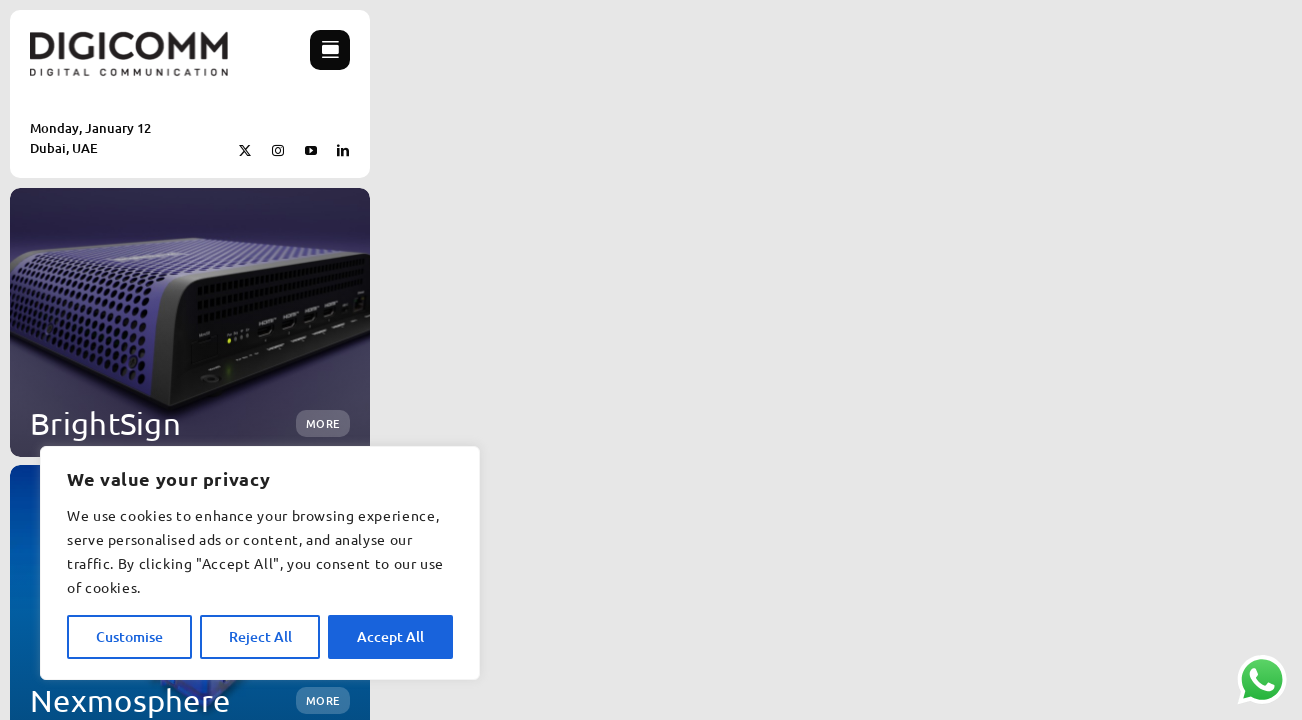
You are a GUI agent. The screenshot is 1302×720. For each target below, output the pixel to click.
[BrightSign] (190, 322)
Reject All (260, 636)
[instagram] (278, 151)
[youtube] (311, 151)
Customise (129, 636)
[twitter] (245, 151)
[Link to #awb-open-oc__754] (330, 50)
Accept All (390, 636)
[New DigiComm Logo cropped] (129, 38)
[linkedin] (343, 151)
